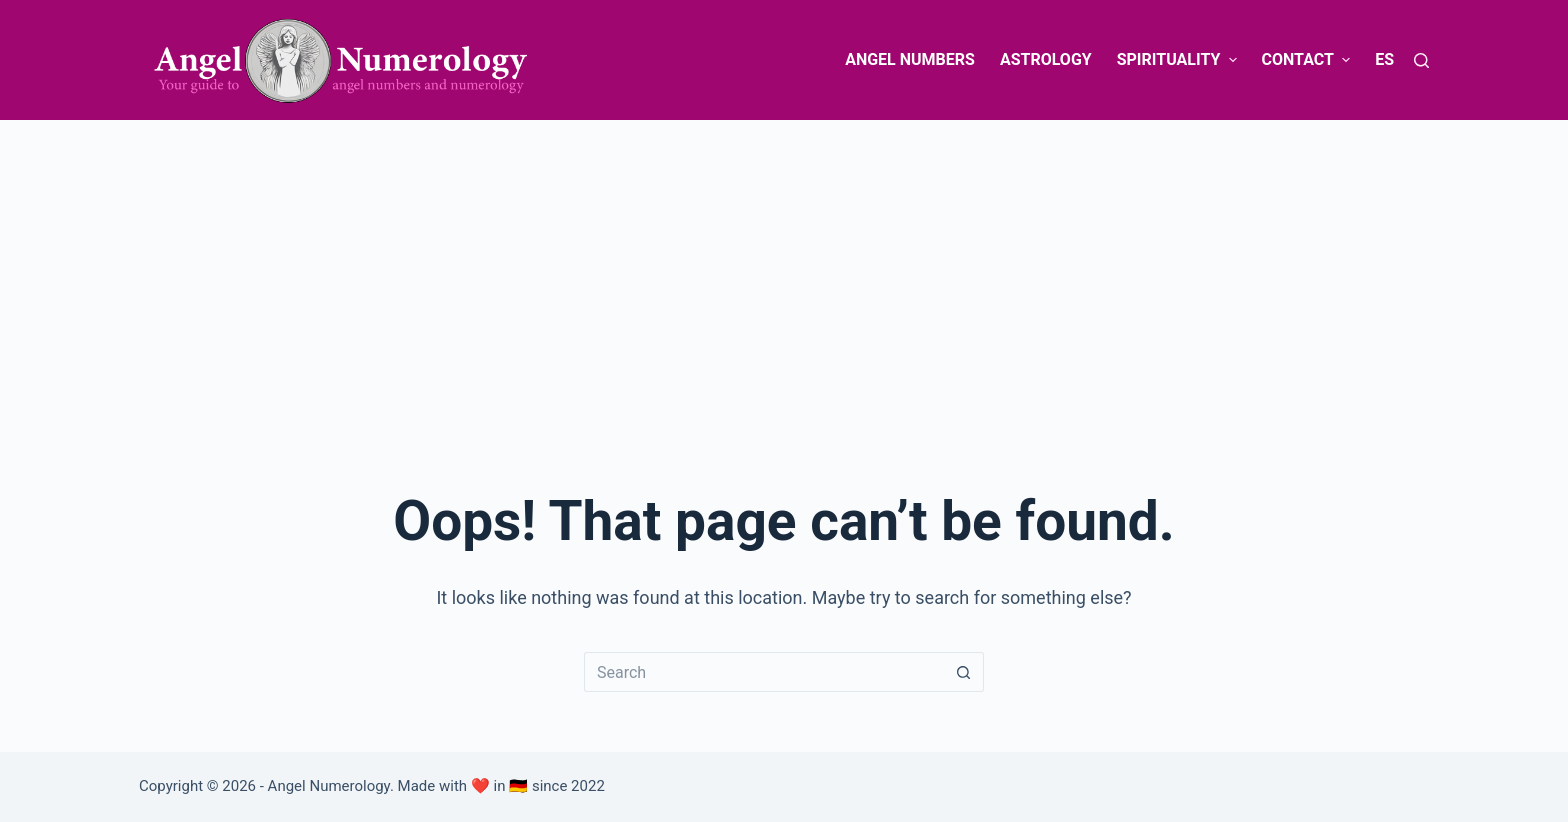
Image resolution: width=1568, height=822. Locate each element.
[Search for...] (764, 672)
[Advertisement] (784, 270)
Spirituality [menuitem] (1179, 59)
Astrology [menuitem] (1046, 59)
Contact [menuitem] (1309, 59)
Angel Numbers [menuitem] (910, 59)
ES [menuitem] (1384, 59)
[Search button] (964, 672)
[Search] (1421, 60)
